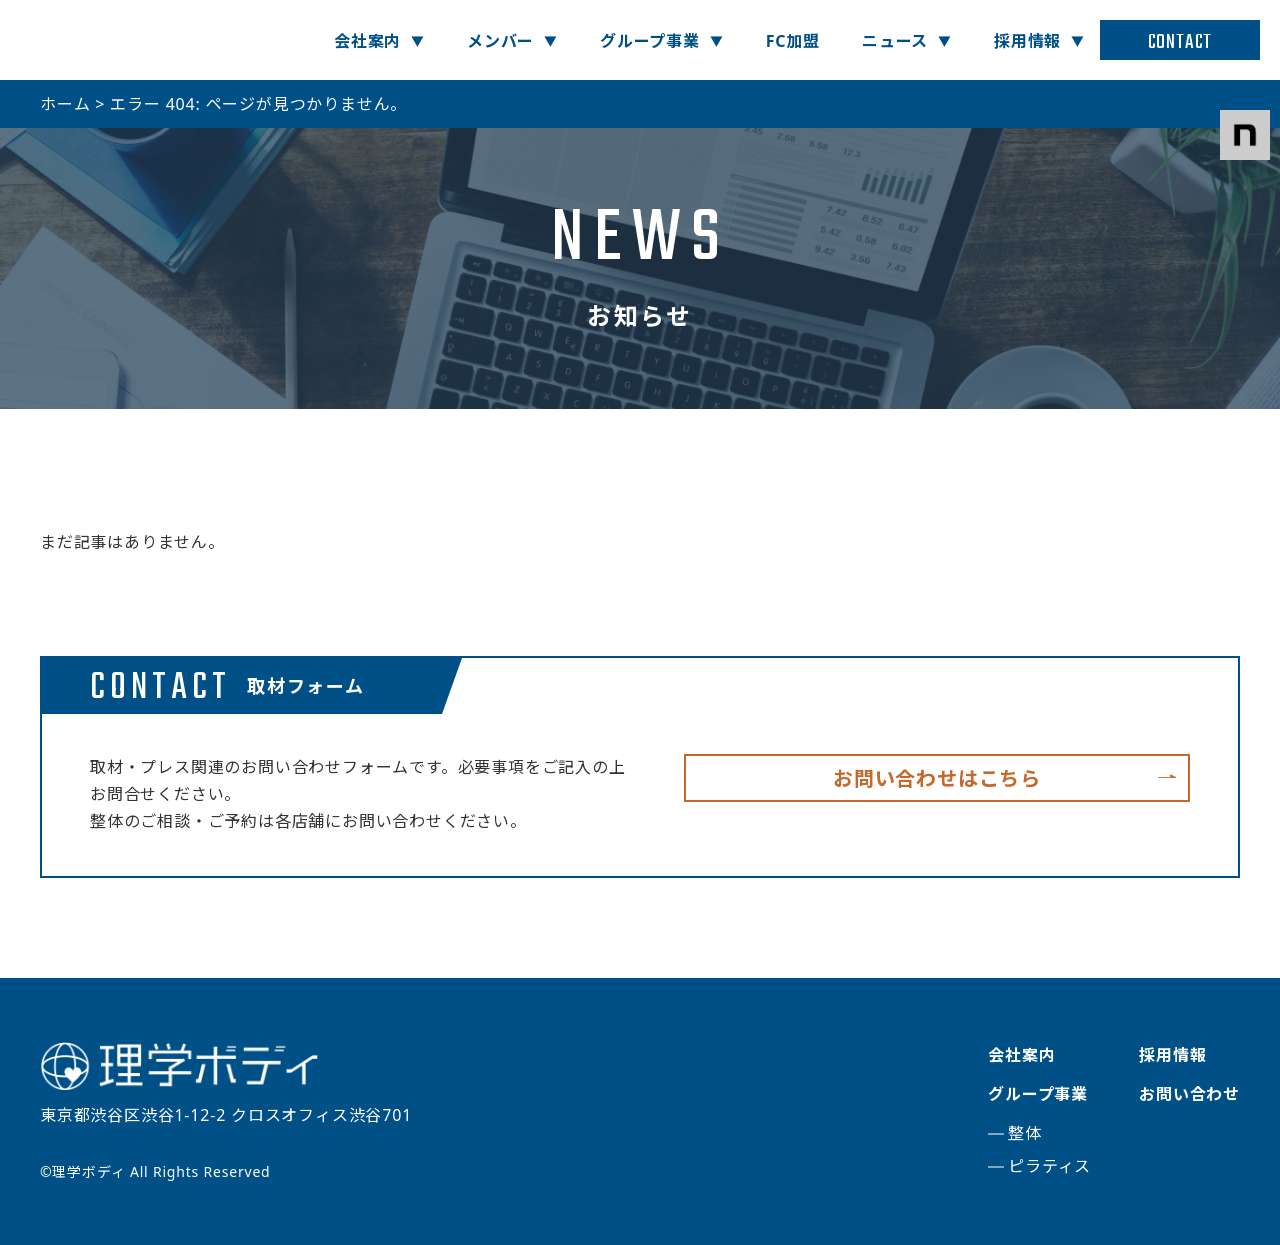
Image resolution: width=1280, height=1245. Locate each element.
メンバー (500, 41)
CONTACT (1180, 42)
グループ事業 (650, 41)
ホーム (65, 104)
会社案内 (367, 41)
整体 (1025, 1133)
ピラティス (1049, 1166)
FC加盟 (793, 41)
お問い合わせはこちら (937, 778)
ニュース (895, 41)
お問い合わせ (1189, 1094)
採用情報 (1027, 41)
